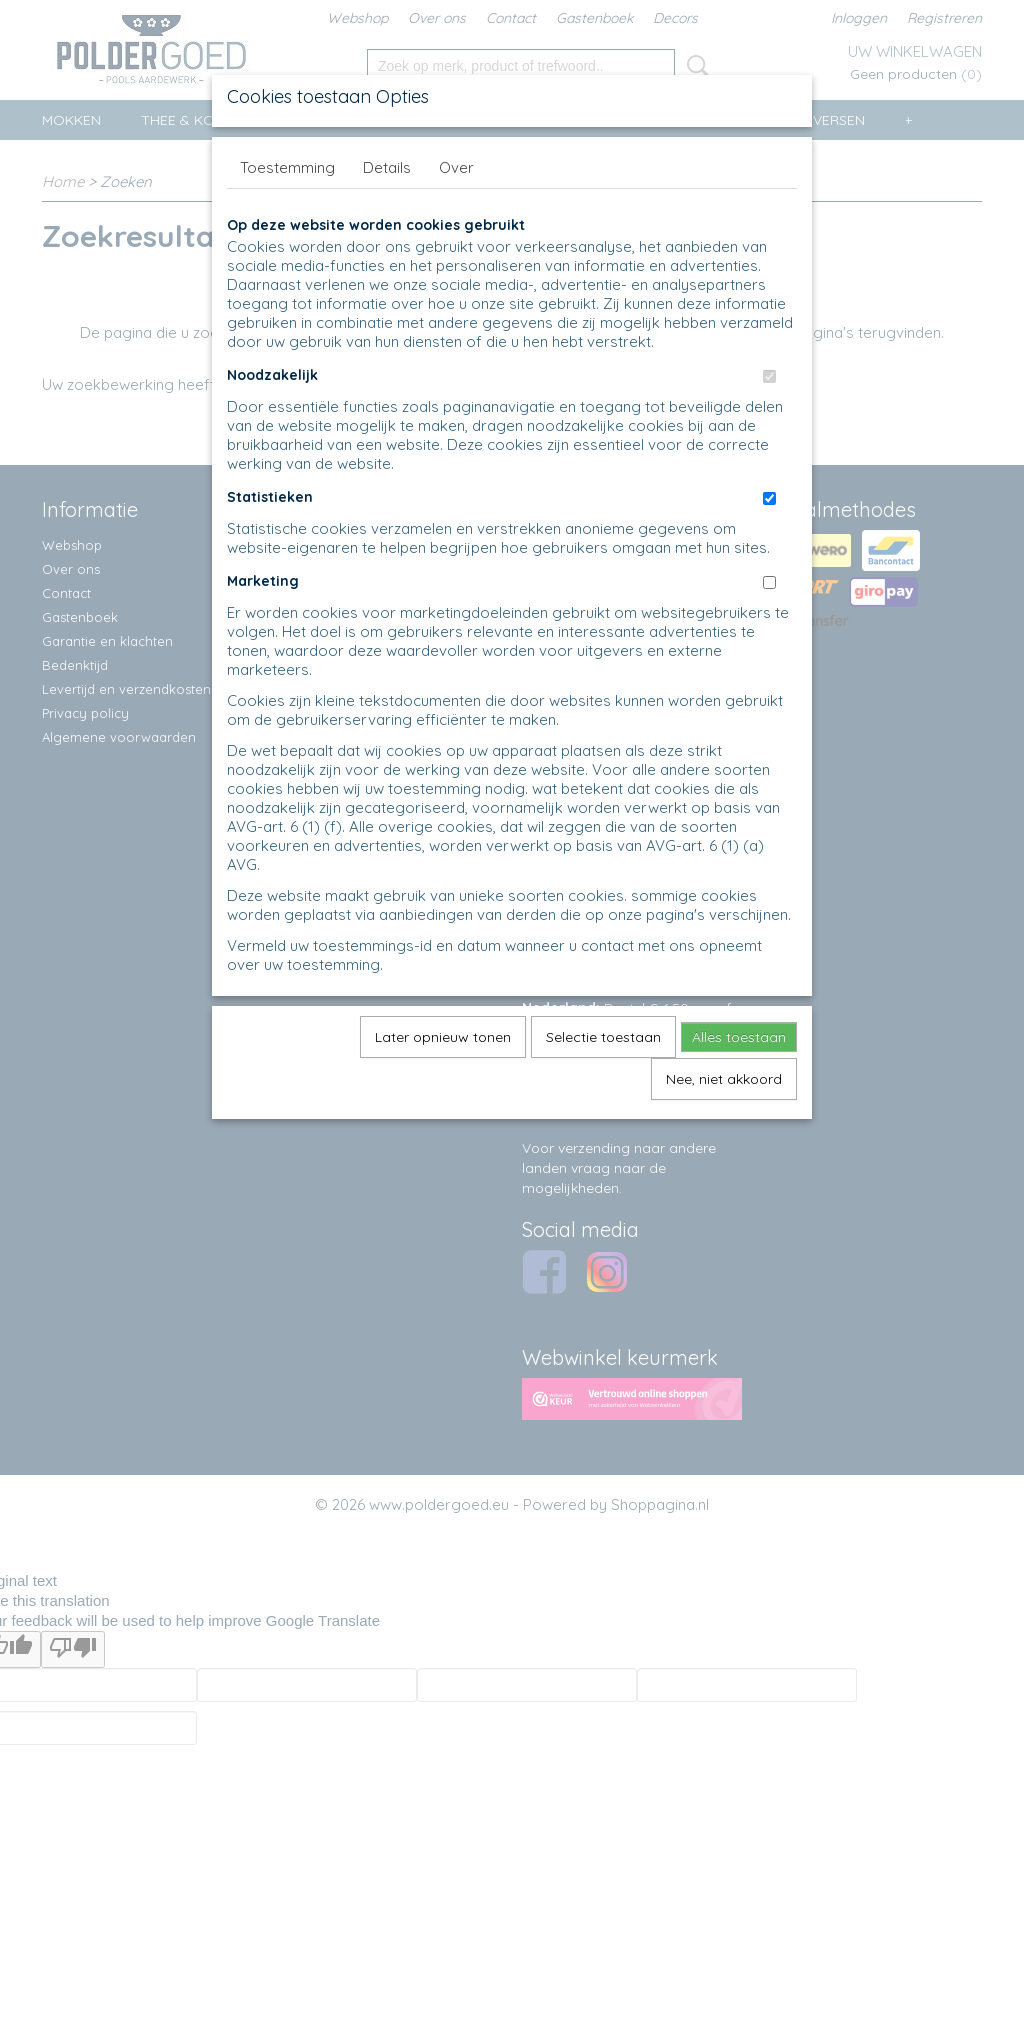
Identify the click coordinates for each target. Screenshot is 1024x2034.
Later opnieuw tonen (443, 1037)
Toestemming (287, 167)
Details (387, 167)
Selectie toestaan (603, 1037)
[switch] (769, 376)
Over (456, 167)
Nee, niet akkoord (724, 1079)
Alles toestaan (739, 1037)
